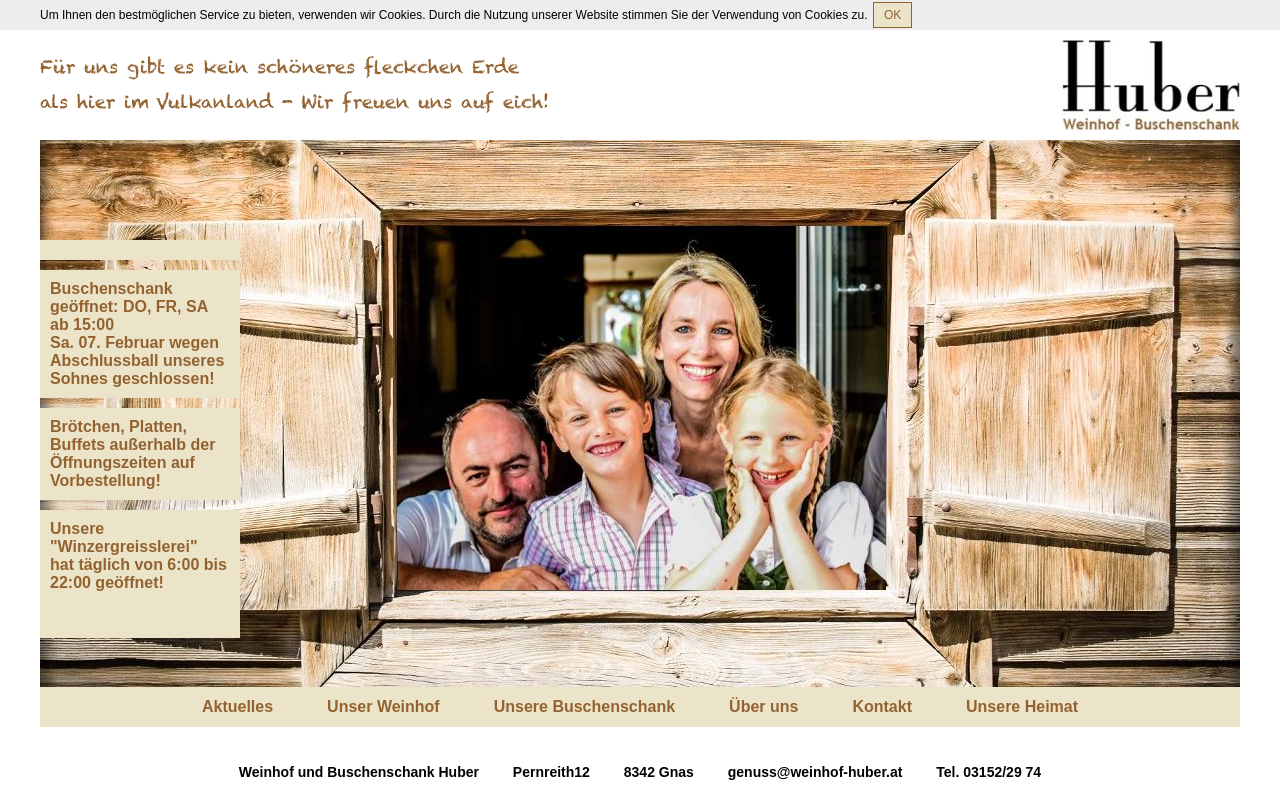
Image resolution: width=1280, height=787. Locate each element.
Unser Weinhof (383, 706)
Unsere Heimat (1022, 706)
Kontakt (882, 706)
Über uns (763, 706)
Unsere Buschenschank (584, 706)
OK (892, 15)
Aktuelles (237, 706)
